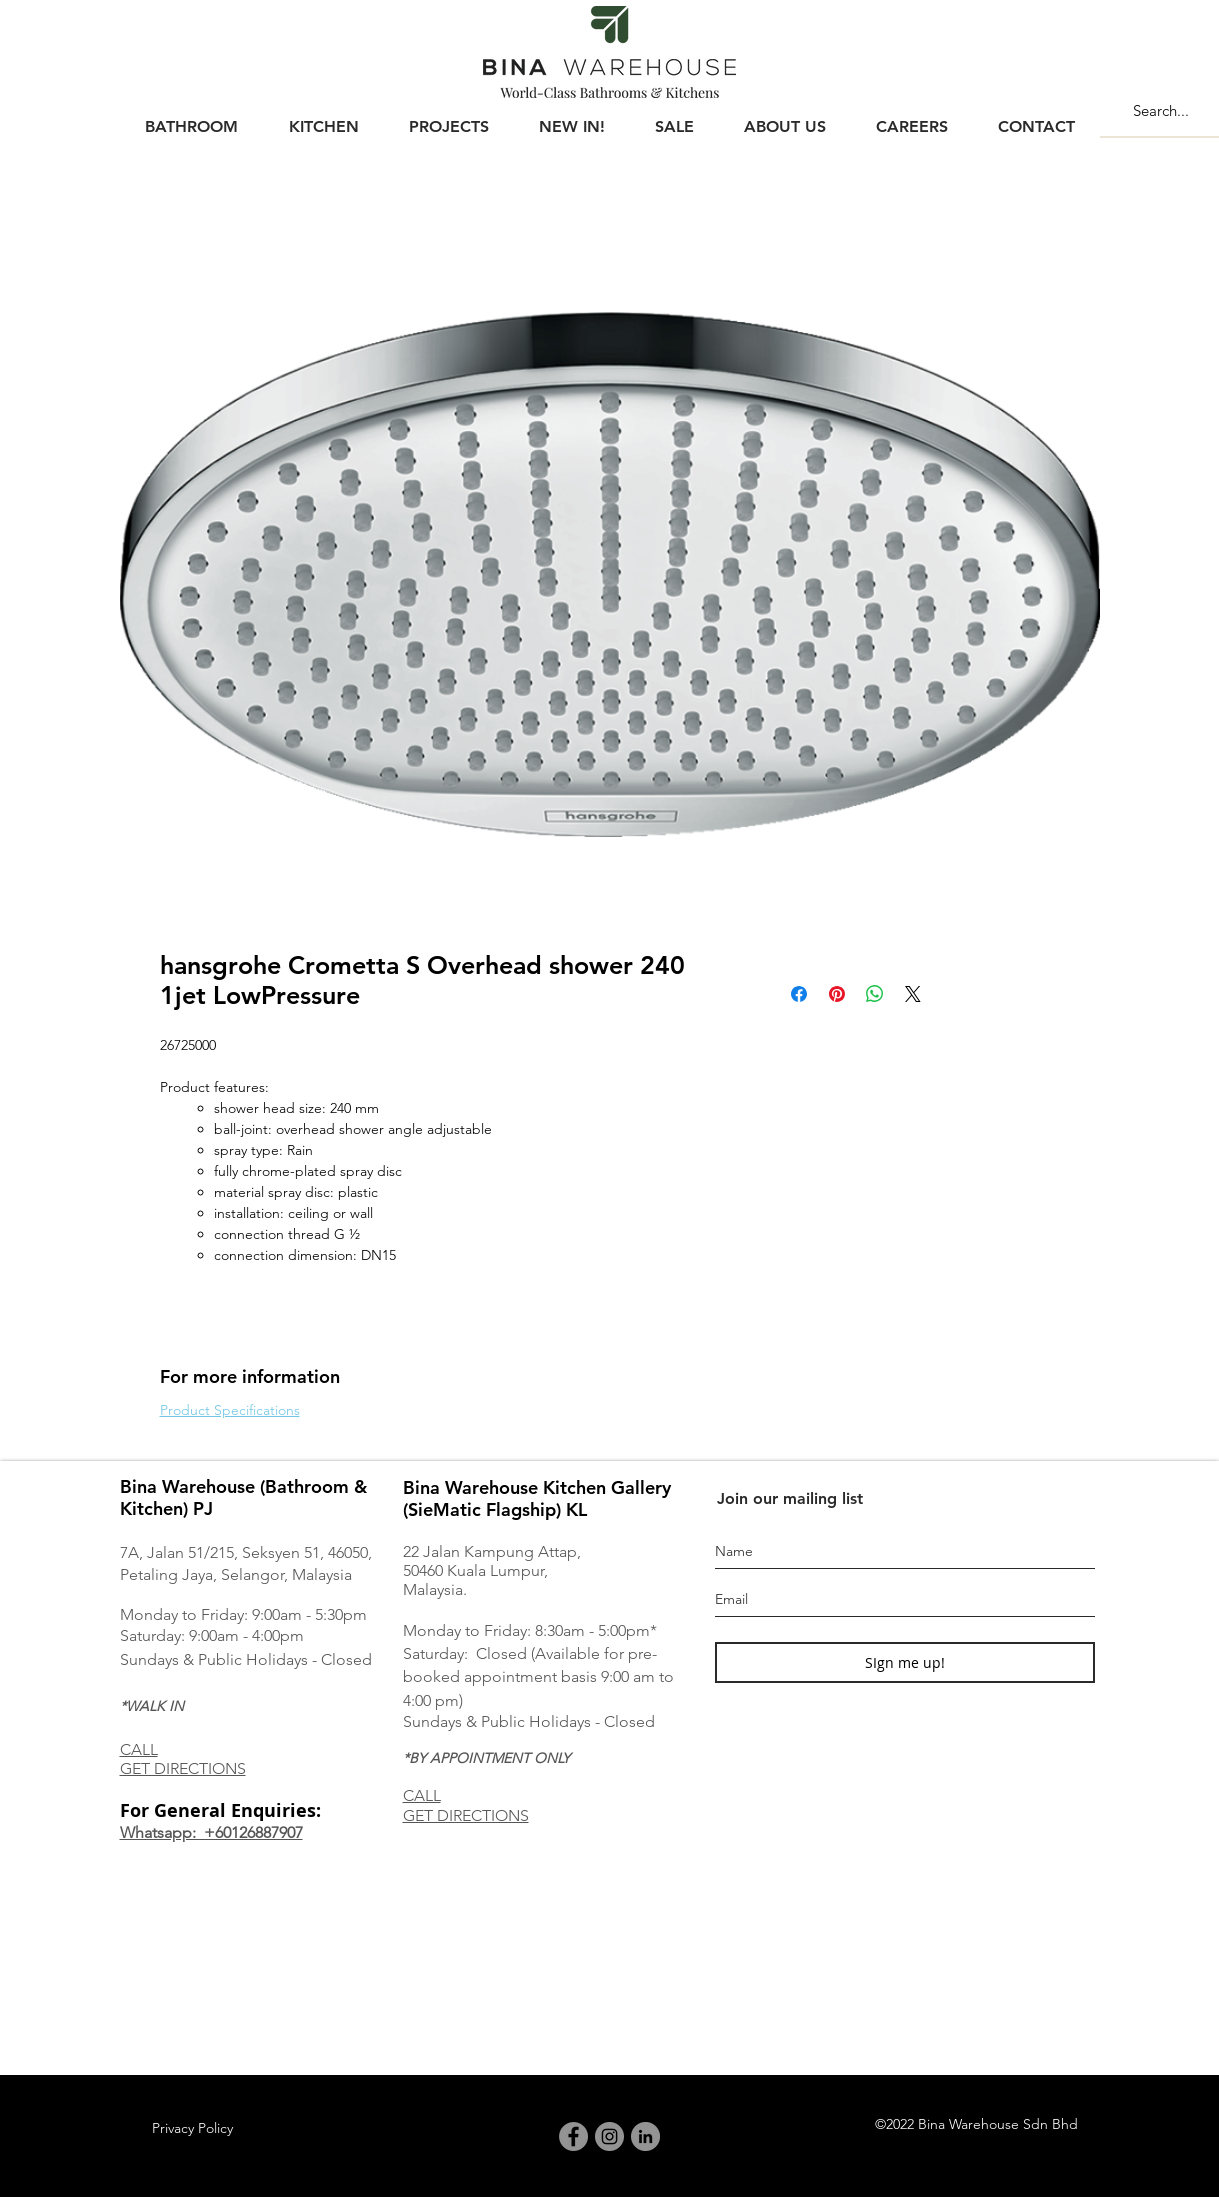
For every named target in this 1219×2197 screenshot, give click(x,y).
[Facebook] (573, 2136)
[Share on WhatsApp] (875, 994)
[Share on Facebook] (799, 994)
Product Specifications (230, 1410)
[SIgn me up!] (905, 1662)
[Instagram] (609, 2136)
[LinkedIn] (645, 2136)
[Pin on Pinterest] (837, 994)
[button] (192, 118)
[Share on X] (913, 994)
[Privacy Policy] (193, 2128)
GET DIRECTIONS (183, 1768)
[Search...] (1173, 110)
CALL (139, 1749)
